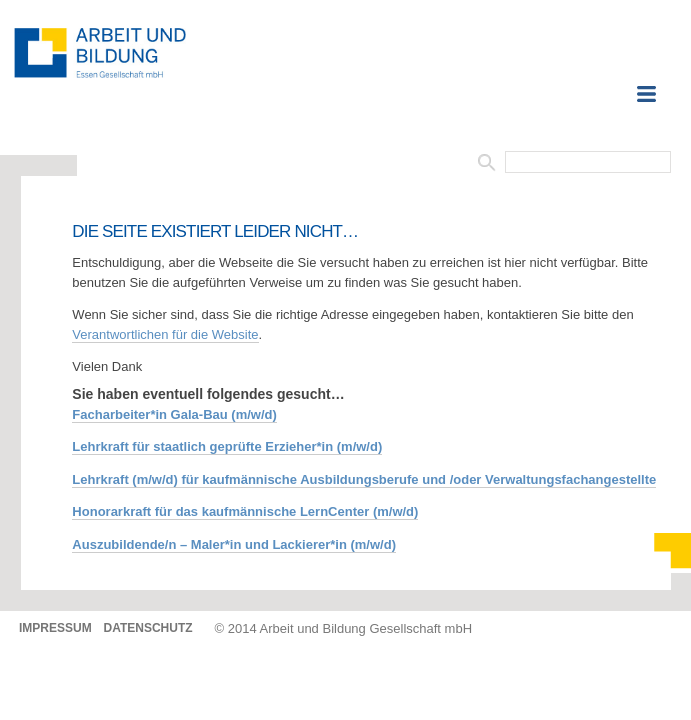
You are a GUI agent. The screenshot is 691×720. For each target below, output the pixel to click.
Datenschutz (147, 628)
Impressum (55, 628)
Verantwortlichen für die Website (165, 334)
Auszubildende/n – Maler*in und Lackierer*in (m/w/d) (234, 544)
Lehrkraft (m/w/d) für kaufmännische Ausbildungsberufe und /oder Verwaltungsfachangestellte (364, 479)
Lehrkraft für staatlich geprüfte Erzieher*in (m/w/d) (227, 446)
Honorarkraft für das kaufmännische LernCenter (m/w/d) (245, 511)
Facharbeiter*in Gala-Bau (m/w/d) (174, 414)
